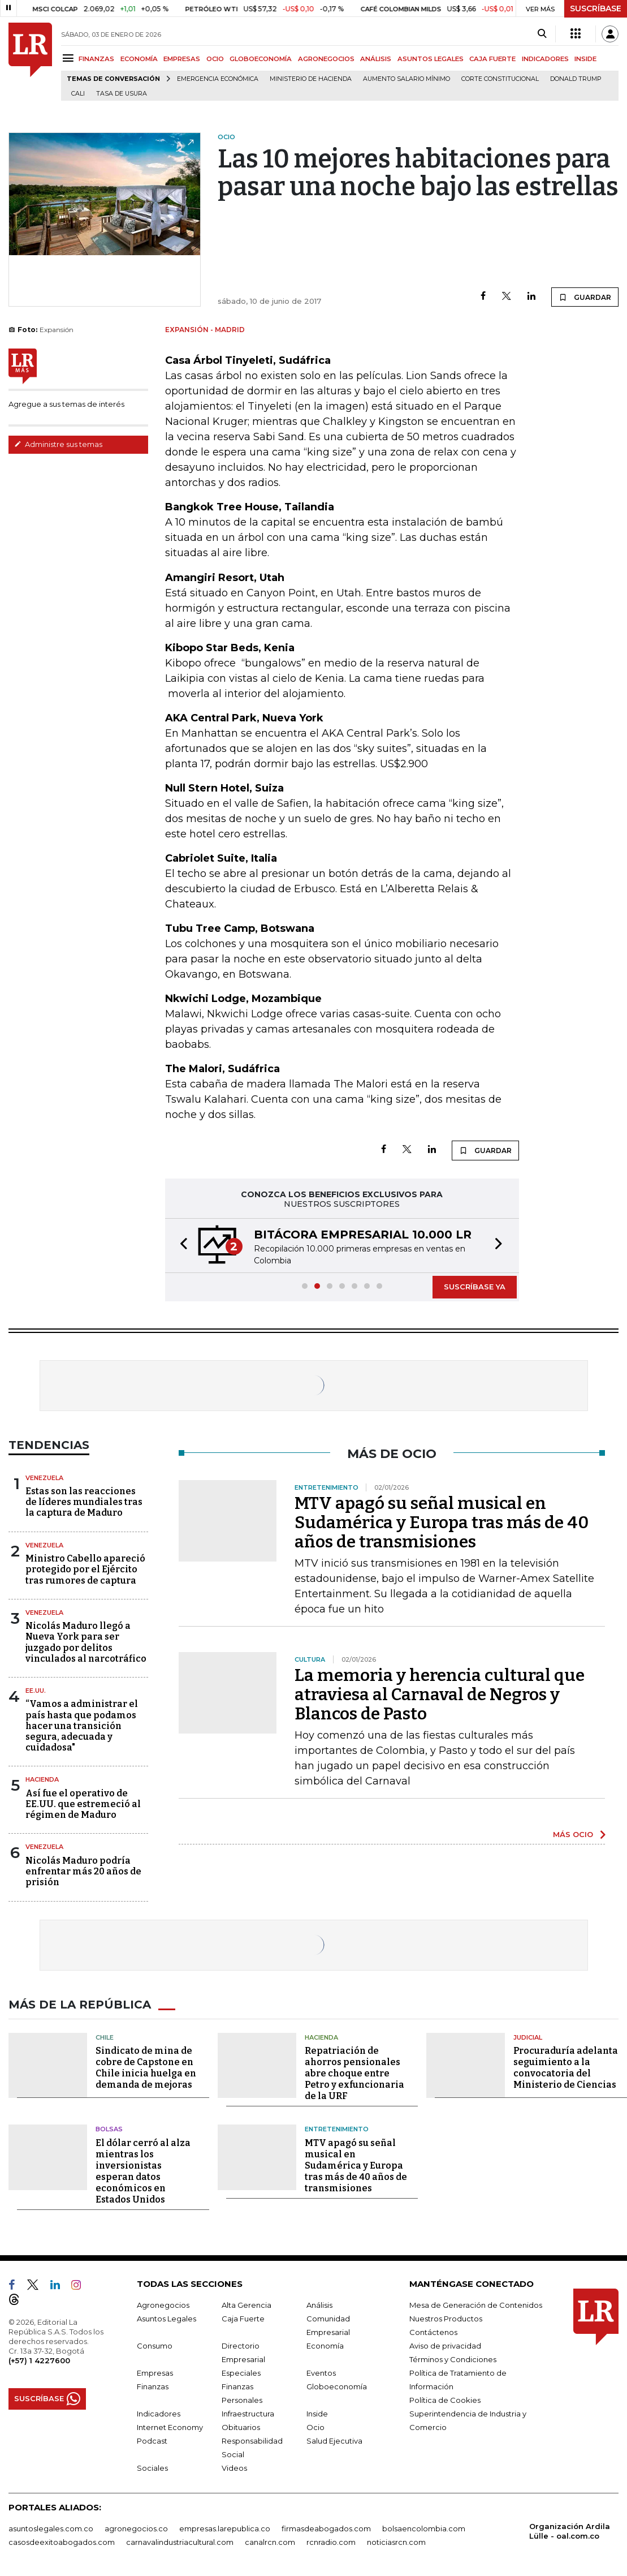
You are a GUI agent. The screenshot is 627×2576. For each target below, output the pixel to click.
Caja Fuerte (243, 2318)
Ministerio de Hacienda (311, 79)
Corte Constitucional (500, 79)
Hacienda (42, 1779)
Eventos (321, 2372)
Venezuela (44, 1478)
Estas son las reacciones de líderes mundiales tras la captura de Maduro (83, 1502)
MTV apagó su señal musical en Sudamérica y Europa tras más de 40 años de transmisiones (442, 1522)
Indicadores (158, 2413)
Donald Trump (576, 79)
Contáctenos (433, 2332)
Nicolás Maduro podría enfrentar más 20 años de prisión (83, 1871)
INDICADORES (545, 59)
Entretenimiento (337, 2129)
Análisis (319, 2305)
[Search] (542, 34)
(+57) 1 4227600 (39, 2360)
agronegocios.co (136, 2528)
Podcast (152, 2440)
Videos (234, 2467)
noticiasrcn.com (396, 2542)
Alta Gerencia (246, 2305)
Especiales (241, 2372)
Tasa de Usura (121, 93)
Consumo (154, 2345)
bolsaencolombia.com (423, 2528)
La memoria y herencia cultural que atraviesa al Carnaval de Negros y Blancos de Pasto (440, 1694)
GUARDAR (585, 297)
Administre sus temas (58, 444)
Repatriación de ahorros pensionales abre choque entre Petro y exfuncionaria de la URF (354, 2073)
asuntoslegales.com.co (50, 2528)
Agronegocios (163, 2305)
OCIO (215, 59)
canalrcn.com (270, 2542)
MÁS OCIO (573, 1834)
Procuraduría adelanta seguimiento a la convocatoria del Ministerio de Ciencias (565, 2067)
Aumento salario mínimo (406, 79)
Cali (78, 93)
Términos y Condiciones (452, 2359)
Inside (317, 2413)
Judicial (527, 2037)
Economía (325, 2345)
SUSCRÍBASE (595, 8)
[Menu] (70, 58)
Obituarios (241, 2427)
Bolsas (109, 2129)
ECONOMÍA (139, 59)
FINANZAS (96, 59)
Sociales (152, 2467)
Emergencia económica (217, 79)
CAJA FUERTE (492, 59)
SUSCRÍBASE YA (474, 1286)
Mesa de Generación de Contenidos (475, 2305)
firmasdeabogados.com (326, 2528)
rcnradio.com (331, 2542)
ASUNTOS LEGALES (430, 59)
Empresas (155, 2372)
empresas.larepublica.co (224, 2528)
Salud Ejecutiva (334, 2440)
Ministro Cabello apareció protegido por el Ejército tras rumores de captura (85, 1569)
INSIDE (585, 59)
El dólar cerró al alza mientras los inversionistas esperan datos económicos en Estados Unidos (143, 2171)
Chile (105, 2037)
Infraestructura (248, 2413)
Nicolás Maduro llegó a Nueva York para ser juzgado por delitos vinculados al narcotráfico (85, 1642)
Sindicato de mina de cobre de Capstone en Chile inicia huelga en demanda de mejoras (146, 2067)
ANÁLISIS (375, 59)
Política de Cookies (445, 2400)
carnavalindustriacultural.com (179, 2542)
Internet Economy (170, 2427)
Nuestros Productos (445, 2318)
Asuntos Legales (166, 2318)
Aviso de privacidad (445, 2345)
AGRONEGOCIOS (326, 59)
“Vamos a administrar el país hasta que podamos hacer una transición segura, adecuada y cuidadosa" (81, 1725)
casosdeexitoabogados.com (61, 2542)
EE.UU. (35, 1691)
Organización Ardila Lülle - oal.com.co (569, 2531)
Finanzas (152, 2386)
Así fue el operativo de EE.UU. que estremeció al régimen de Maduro (83, 1804)
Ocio (315, 2427)
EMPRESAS (181, 59)
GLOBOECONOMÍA (261, 59)
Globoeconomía (336, 2386)
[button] (180, 1245)
